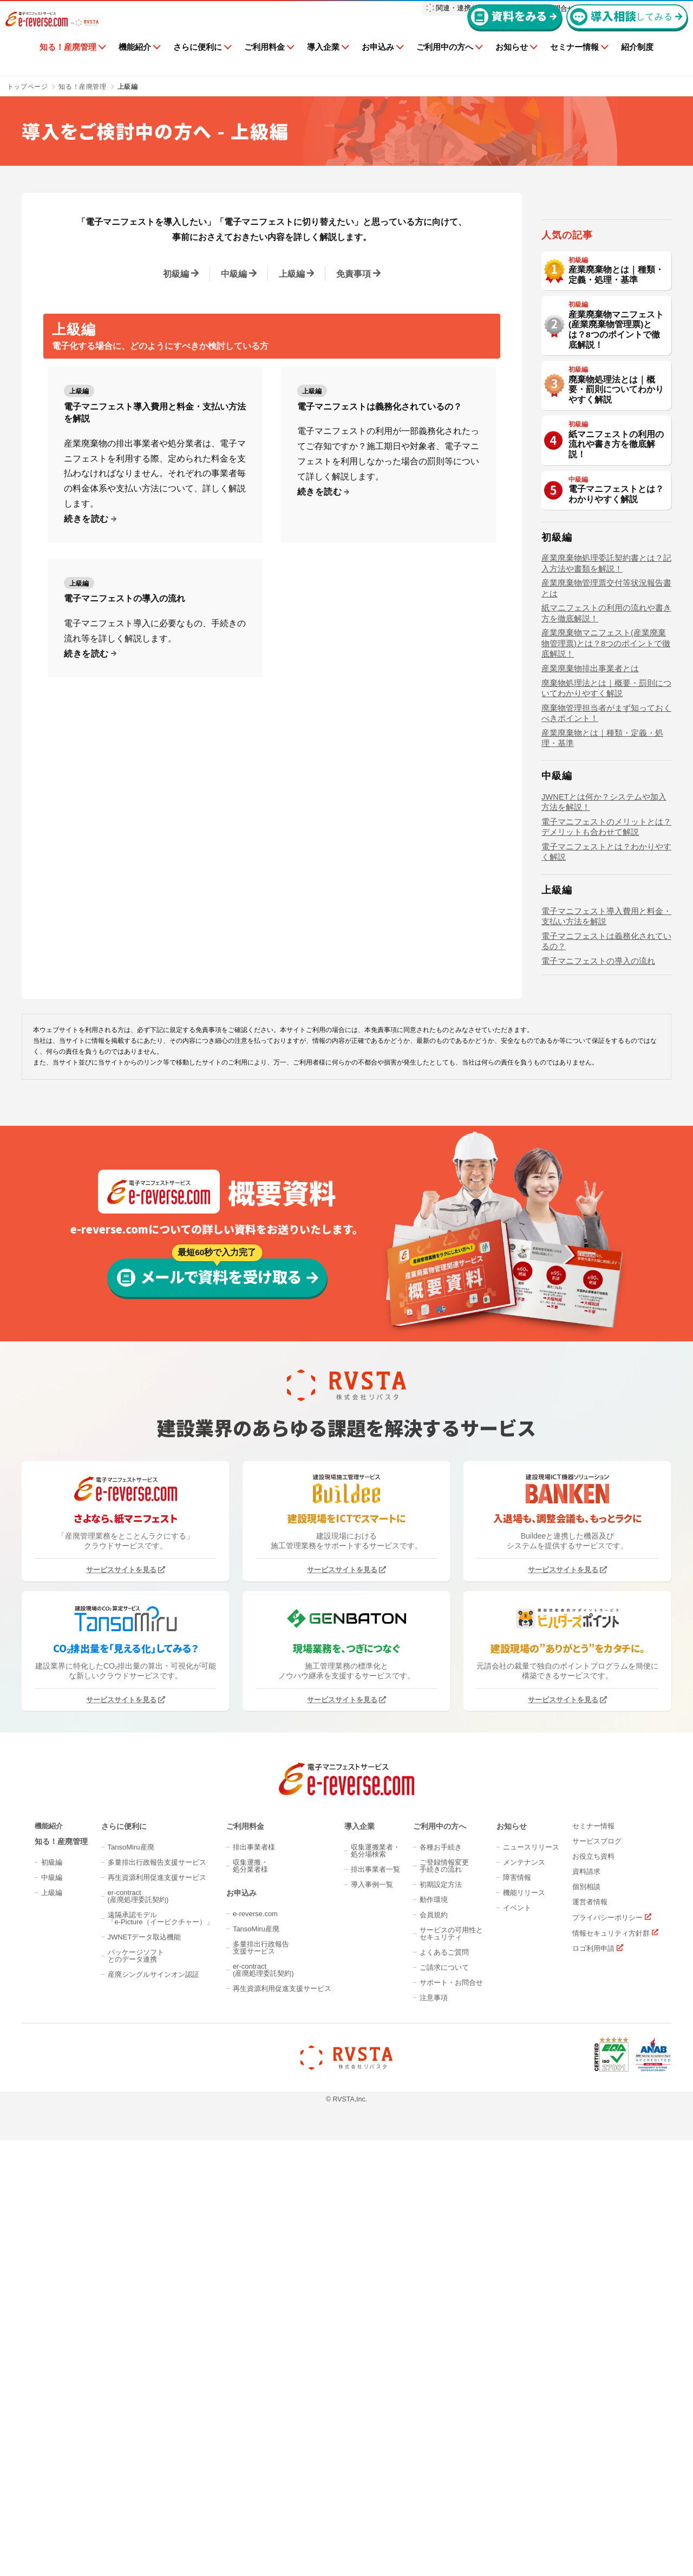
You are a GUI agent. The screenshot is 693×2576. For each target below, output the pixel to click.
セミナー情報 (574, 64)
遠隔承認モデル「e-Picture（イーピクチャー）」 (160, 2410)
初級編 (176, 273)
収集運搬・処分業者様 (250, 2358)
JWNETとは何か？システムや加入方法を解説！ (603, 916)
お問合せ (560, 8)
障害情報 (517, 2369)
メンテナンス (524, 2354)
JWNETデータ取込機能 (144, 2428)
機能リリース (524, 2384)
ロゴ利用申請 (593, 2440)
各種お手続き (441, 2339)
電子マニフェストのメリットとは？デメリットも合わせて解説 (606, 941)
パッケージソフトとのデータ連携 (136, 2448)
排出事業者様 (254, 2339)
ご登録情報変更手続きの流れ (444, 2358)
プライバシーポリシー (607, 2409)
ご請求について (444, 2459)
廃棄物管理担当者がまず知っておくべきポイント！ (606, 828)
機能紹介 (135, 64)
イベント (517, 2399)
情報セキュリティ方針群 (611, 2425)
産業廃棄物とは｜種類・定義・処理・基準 (617, 385)
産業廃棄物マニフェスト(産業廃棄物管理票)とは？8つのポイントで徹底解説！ (617, 440)
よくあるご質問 (444, 2444)
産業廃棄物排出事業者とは (590, 783)
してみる (621, 34)
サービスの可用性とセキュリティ (451, 2425)
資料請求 (586, 2363)
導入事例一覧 (372, 2376)
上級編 (292, 273)
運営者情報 (589, 2393)
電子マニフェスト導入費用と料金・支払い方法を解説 (155, 412)
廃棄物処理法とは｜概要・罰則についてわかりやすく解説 (617, 500)
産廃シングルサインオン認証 (153, 2466)
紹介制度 (637, 64)
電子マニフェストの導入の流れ (124, 598)
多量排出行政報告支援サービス (157, 2354)
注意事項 (434, 2489)
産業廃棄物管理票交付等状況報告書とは (606, 703)
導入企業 (323, 64)
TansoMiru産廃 (131, 2339)
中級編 (234, 273)
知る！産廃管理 (68, 64)
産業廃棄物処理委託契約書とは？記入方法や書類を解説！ (606, 678)
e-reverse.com (255, 2405)
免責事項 (353, 273)
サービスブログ (597, 2333)
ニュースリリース (531, 2339)
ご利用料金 (264, 64)
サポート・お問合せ (451, 2474)
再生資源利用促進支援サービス (157, 2369)
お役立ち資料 (593, 2348)
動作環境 (434, 2391)
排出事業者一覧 (375, 2361)
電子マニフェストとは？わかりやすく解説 (617, 605)
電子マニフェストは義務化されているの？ (379, 406)
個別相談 (586, 2378)
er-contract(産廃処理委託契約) (138, 2388)
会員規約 (434, 2406)
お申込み (378, 64)
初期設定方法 (441, 2376)
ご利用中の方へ (444, 64)
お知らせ (511, 64)
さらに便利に (197, 64)
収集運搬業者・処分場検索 (375, 2342)
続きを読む (86, 519)
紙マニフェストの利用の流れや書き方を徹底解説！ (617, 555)
